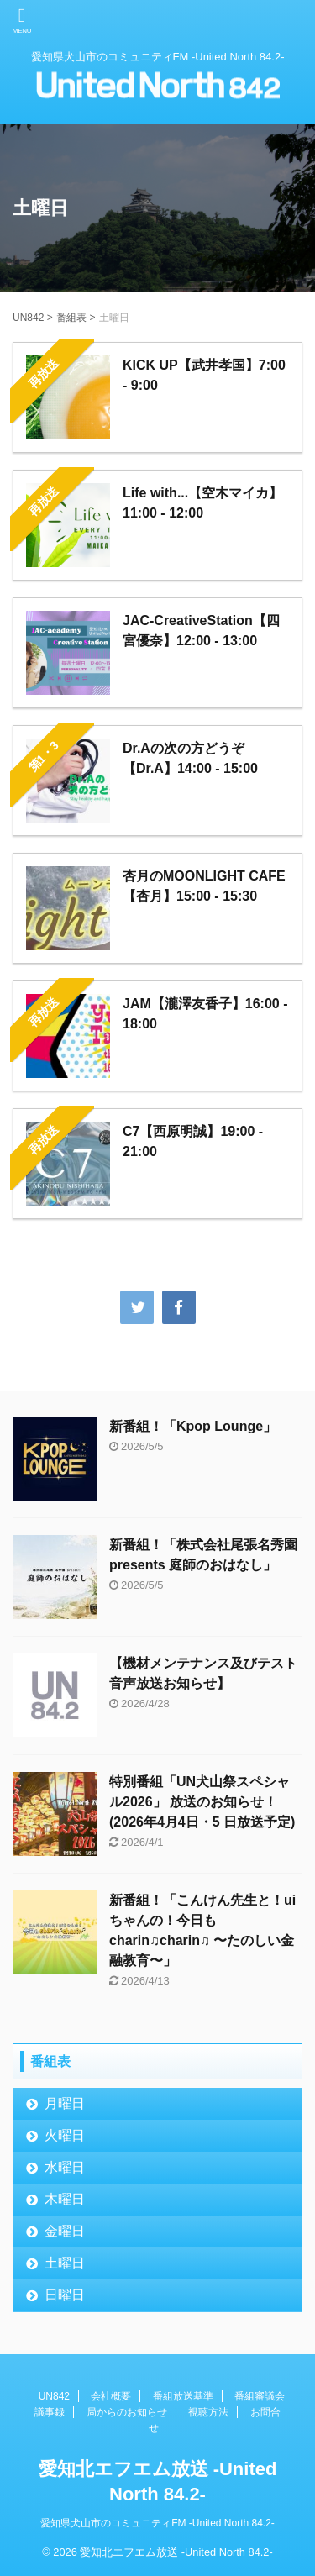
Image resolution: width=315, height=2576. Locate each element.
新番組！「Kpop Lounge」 (192, 1426)
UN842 (54, 2396)
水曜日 (65, 2167)
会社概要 (111, 2396)
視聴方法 (208, 2412)
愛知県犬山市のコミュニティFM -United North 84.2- (157, 2523)
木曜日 (65, 2199)
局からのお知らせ (127, 2412)
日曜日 (65, 2295)
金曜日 (65, 2231)
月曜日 (65, 2103)
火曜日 (65, 2135)
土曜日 (65, 2263)
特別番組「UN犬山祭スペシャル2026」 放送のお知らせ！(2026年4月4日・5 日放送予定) (202, 1801)
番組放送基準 (183, 2396)
